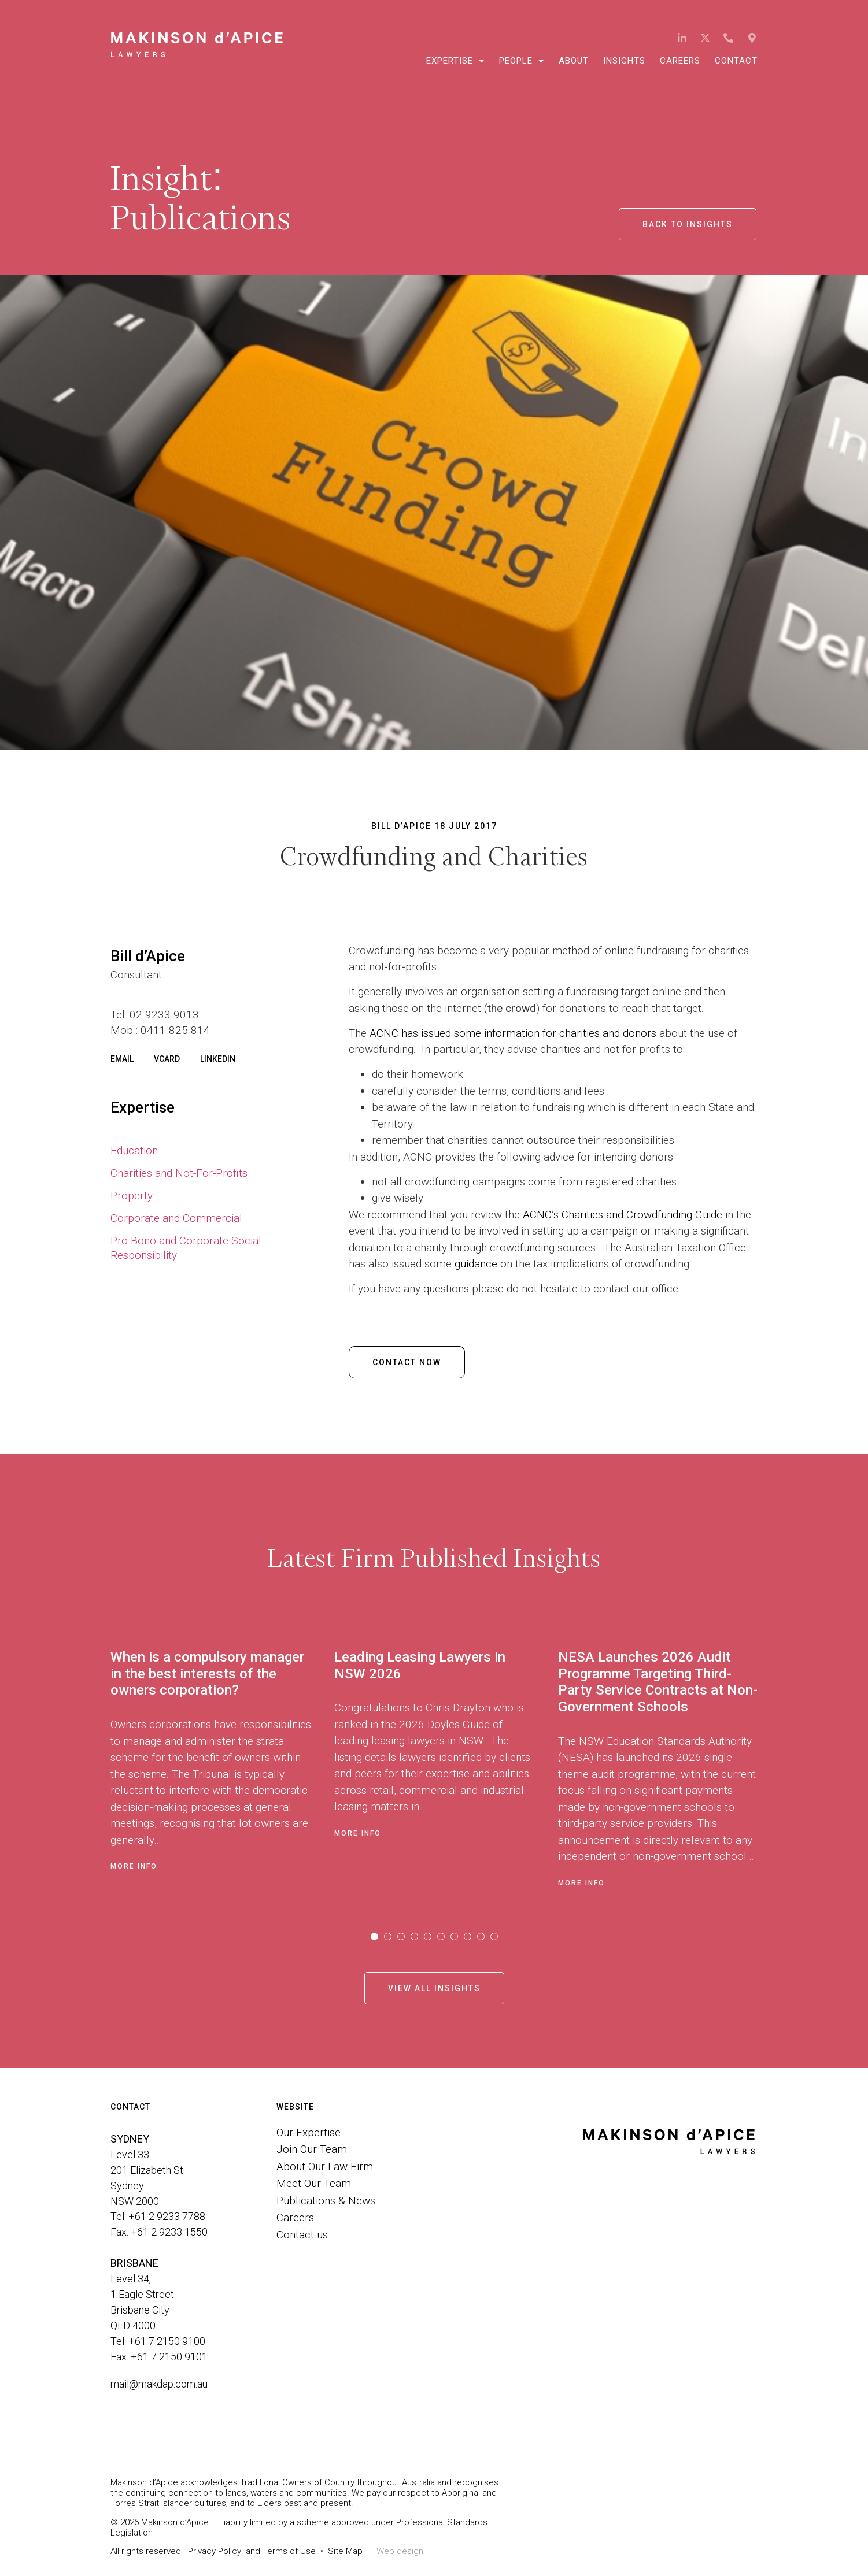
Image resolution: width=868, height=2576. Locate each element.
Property (131, 1195)
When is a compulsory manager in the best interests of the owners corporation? (207, 1674)
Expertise (455, 60)
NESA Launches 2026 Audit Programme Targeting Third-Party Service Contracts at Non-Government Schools (658, 1682)
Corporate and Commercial (176, 1218)
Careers (680, 60)
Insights (624, 60)
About (574, 60)
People (521, 60)
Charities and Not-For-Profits (179, 1173)
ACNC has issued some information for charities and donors (513, 1033)
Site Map (345, 2551)
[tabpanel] (222, 1765)
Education (134, 1150)
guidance (476, 1263)
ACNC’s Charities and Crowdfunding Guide (622, 1214)
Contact (736, 60)
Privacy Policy (214, 2551)
